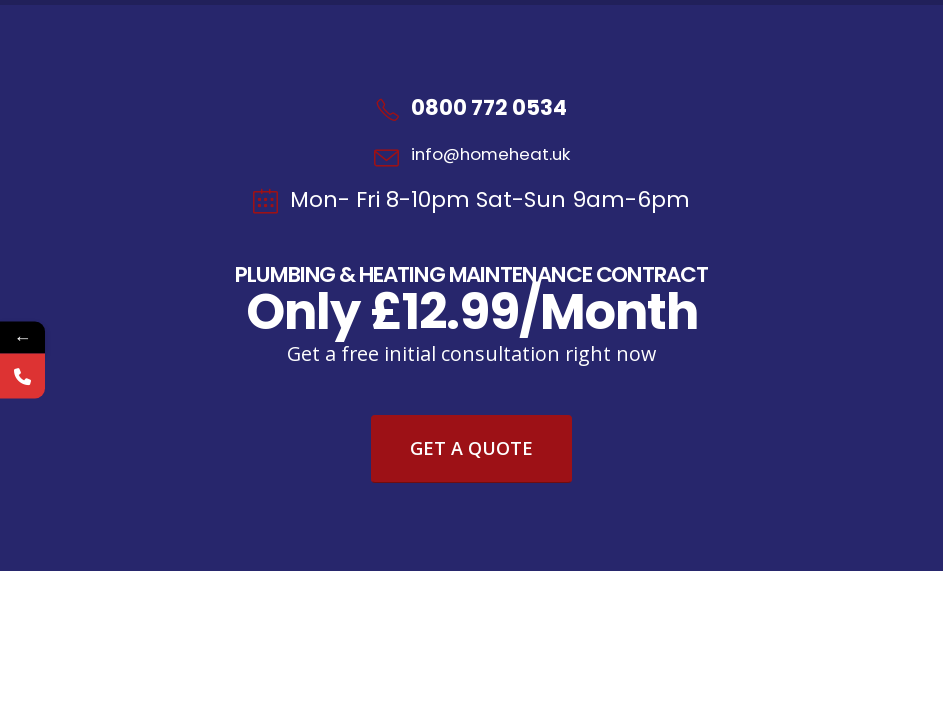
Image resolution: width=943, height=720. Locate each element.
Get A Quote (471, 448)
